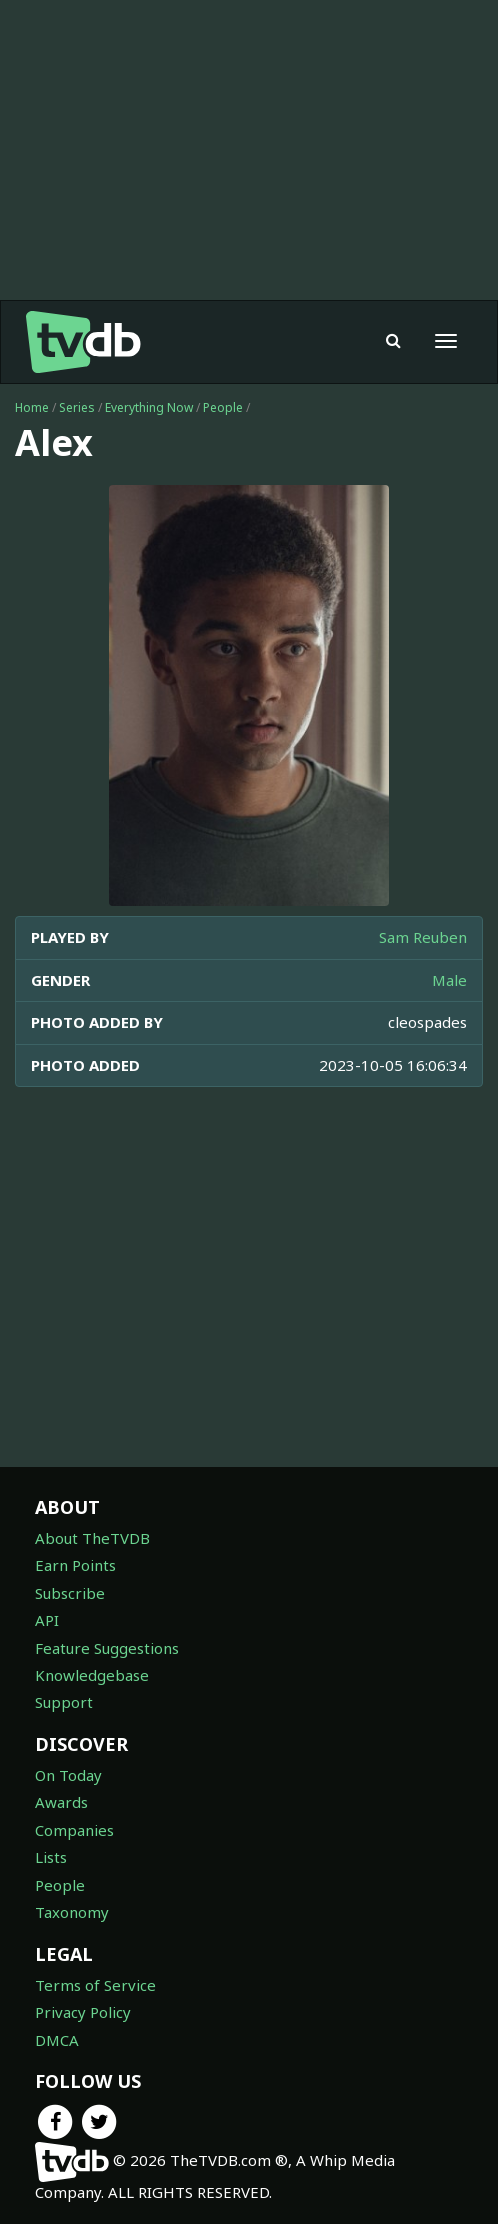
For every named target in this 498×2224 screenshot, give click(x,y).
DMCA (57, 2040)
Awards (61, 1802)
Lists (51, 1857)
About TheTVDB (92, 1538)
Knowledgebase (92, 1675)
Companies (74, 1830)
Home (32, 407)
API (47, 1620)
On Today (68, 1775)
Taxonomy (72, 1912)
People (223, 407)
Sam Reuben (423, 937)
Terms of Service (95, 1985)
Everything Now (149, 407)
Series (77, 407)
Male (449, 980)
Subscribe (70, 1593)
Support (64, 1702)
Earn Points (75, 1565)
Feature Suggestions (107, 1648)
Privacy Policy (83, 2012)
